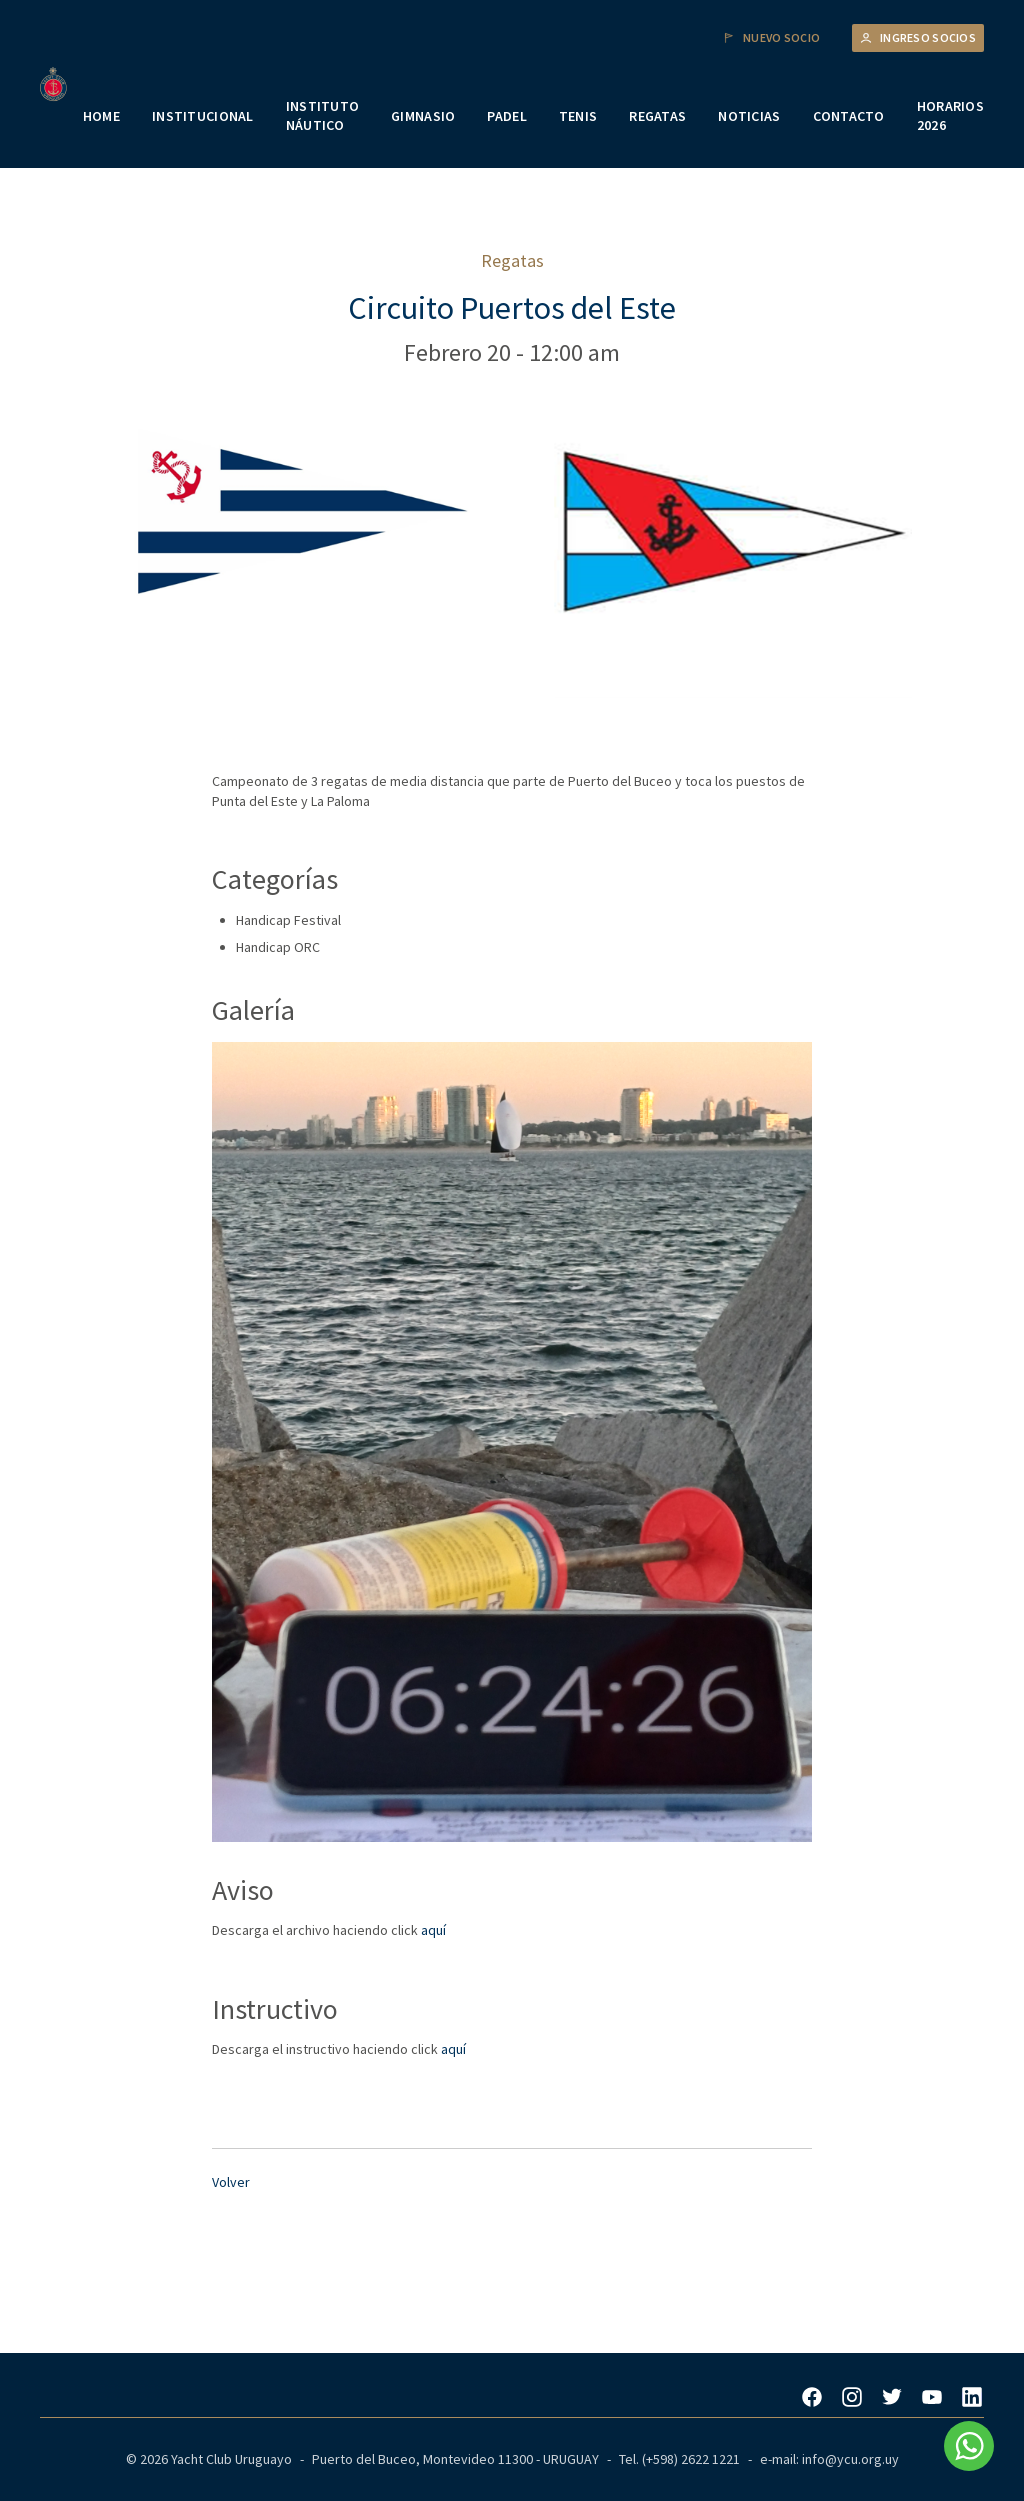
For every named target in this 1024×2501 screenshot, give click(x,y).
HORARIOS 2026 (950, 116)
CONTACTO (849, 116)
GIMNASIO (423, 116)
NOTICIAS (749, 116)
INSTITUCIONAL (203, 116)
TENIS (578, 116)
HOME (101, 116)
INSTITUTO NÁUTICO (323, 116)
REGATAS (657, 116)
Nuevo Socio (771, 38)
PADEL (506, 116)
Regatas (512, 260)
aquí (433, 1930)
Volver (231, 2182)
